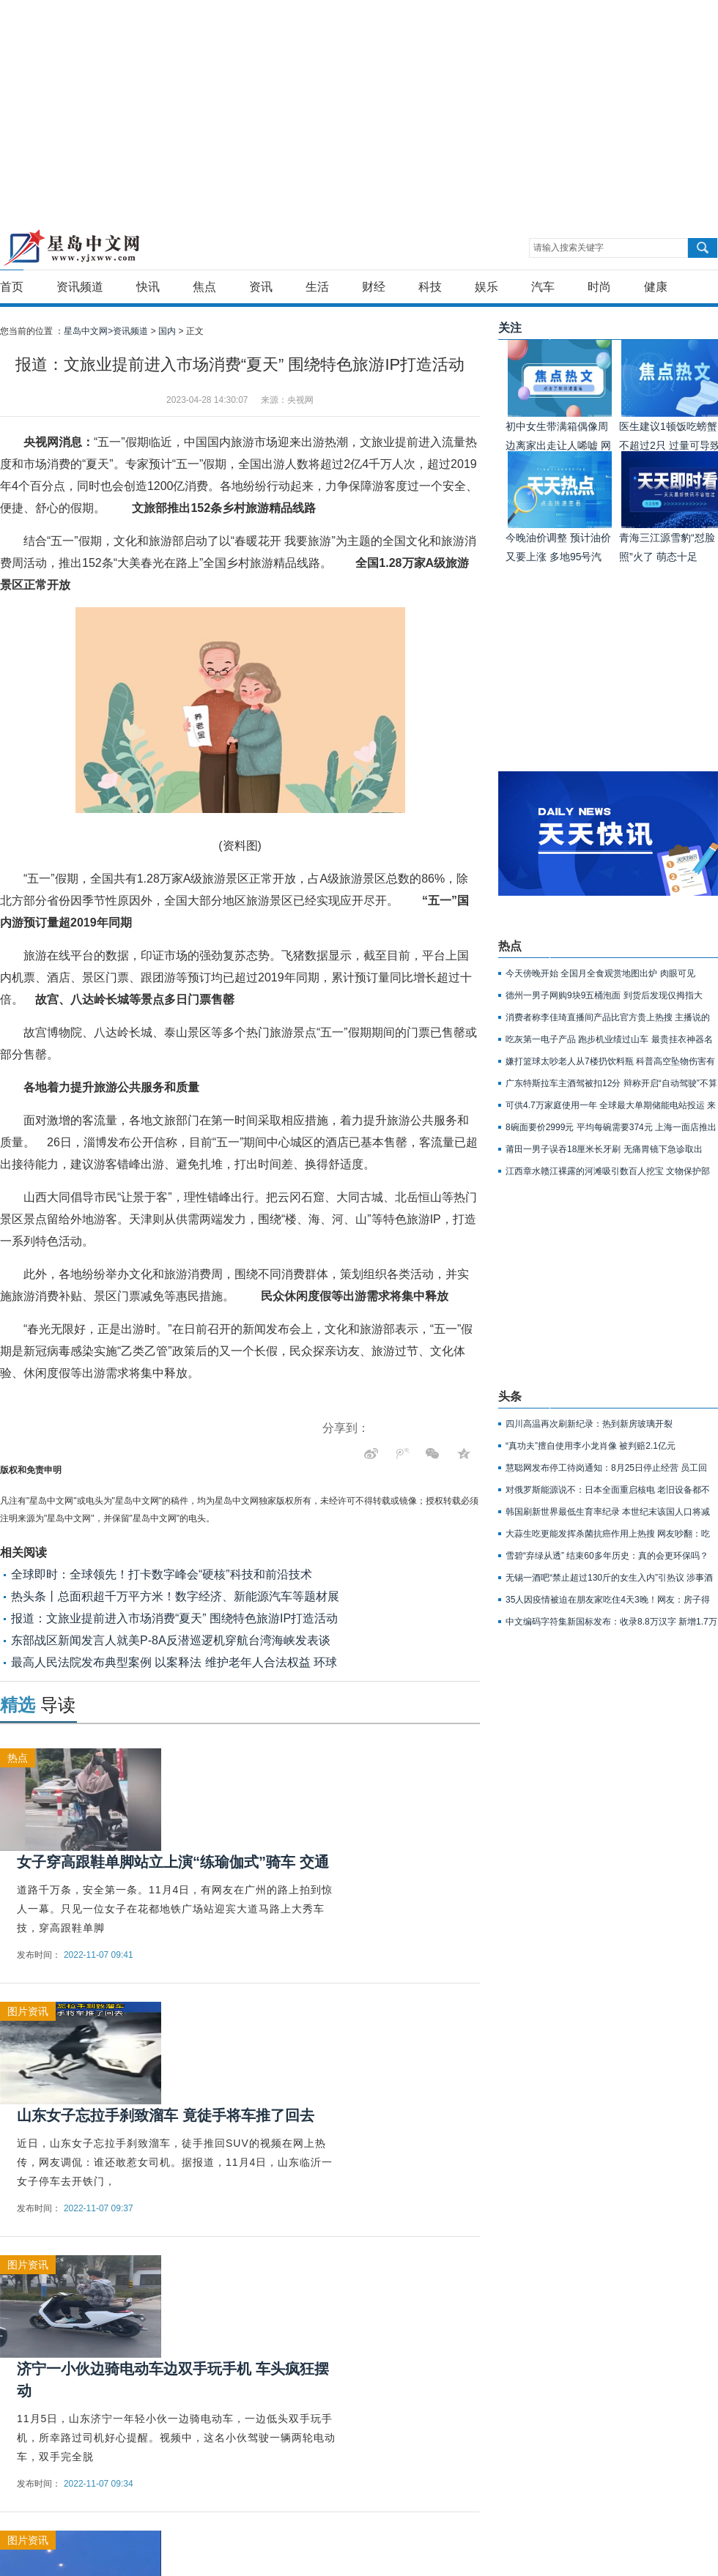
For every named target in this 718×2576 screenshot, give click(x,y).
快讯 (148, 287)
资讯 (261, 287)
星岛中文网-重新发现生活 (71, 247)
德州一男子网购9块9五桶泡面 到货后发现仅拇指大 (604, 995)
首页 (11, 287)
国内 (167, 331)
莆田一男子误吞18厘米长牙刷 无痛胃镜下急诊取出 (604, 1149)
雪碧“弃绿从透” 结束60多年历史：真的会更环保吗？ (607, 1556)
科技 (430, 287)
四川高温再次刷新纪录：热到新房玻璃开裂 (589, 1424)
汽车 (543, 287)
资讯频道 (79, 287)
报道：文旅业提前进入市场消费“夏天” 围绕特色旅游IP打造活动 (174, 1618)
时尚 (599, 287)
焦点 (204, 287)
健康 (655, 287)
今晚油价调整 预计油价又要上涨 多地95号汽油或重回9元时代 (558, 557)
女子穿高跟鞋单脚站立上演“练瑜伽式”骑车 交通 (173, 1862)
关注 (510, 328)
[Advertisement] (195, 102)
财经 (373, 287)
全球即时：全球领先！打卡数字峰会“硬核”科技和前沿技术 (161, 1574)
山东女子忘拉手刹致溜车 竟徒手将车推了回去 (165, 2115)
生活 (317, 287)
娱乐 (486, 287)
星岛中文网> (88, 331)
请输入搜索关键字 (568, 247)
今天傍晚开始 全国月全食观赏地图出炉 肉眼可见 (600, 973)
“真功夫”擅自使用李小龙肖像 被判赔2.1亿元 (591, 1446)
